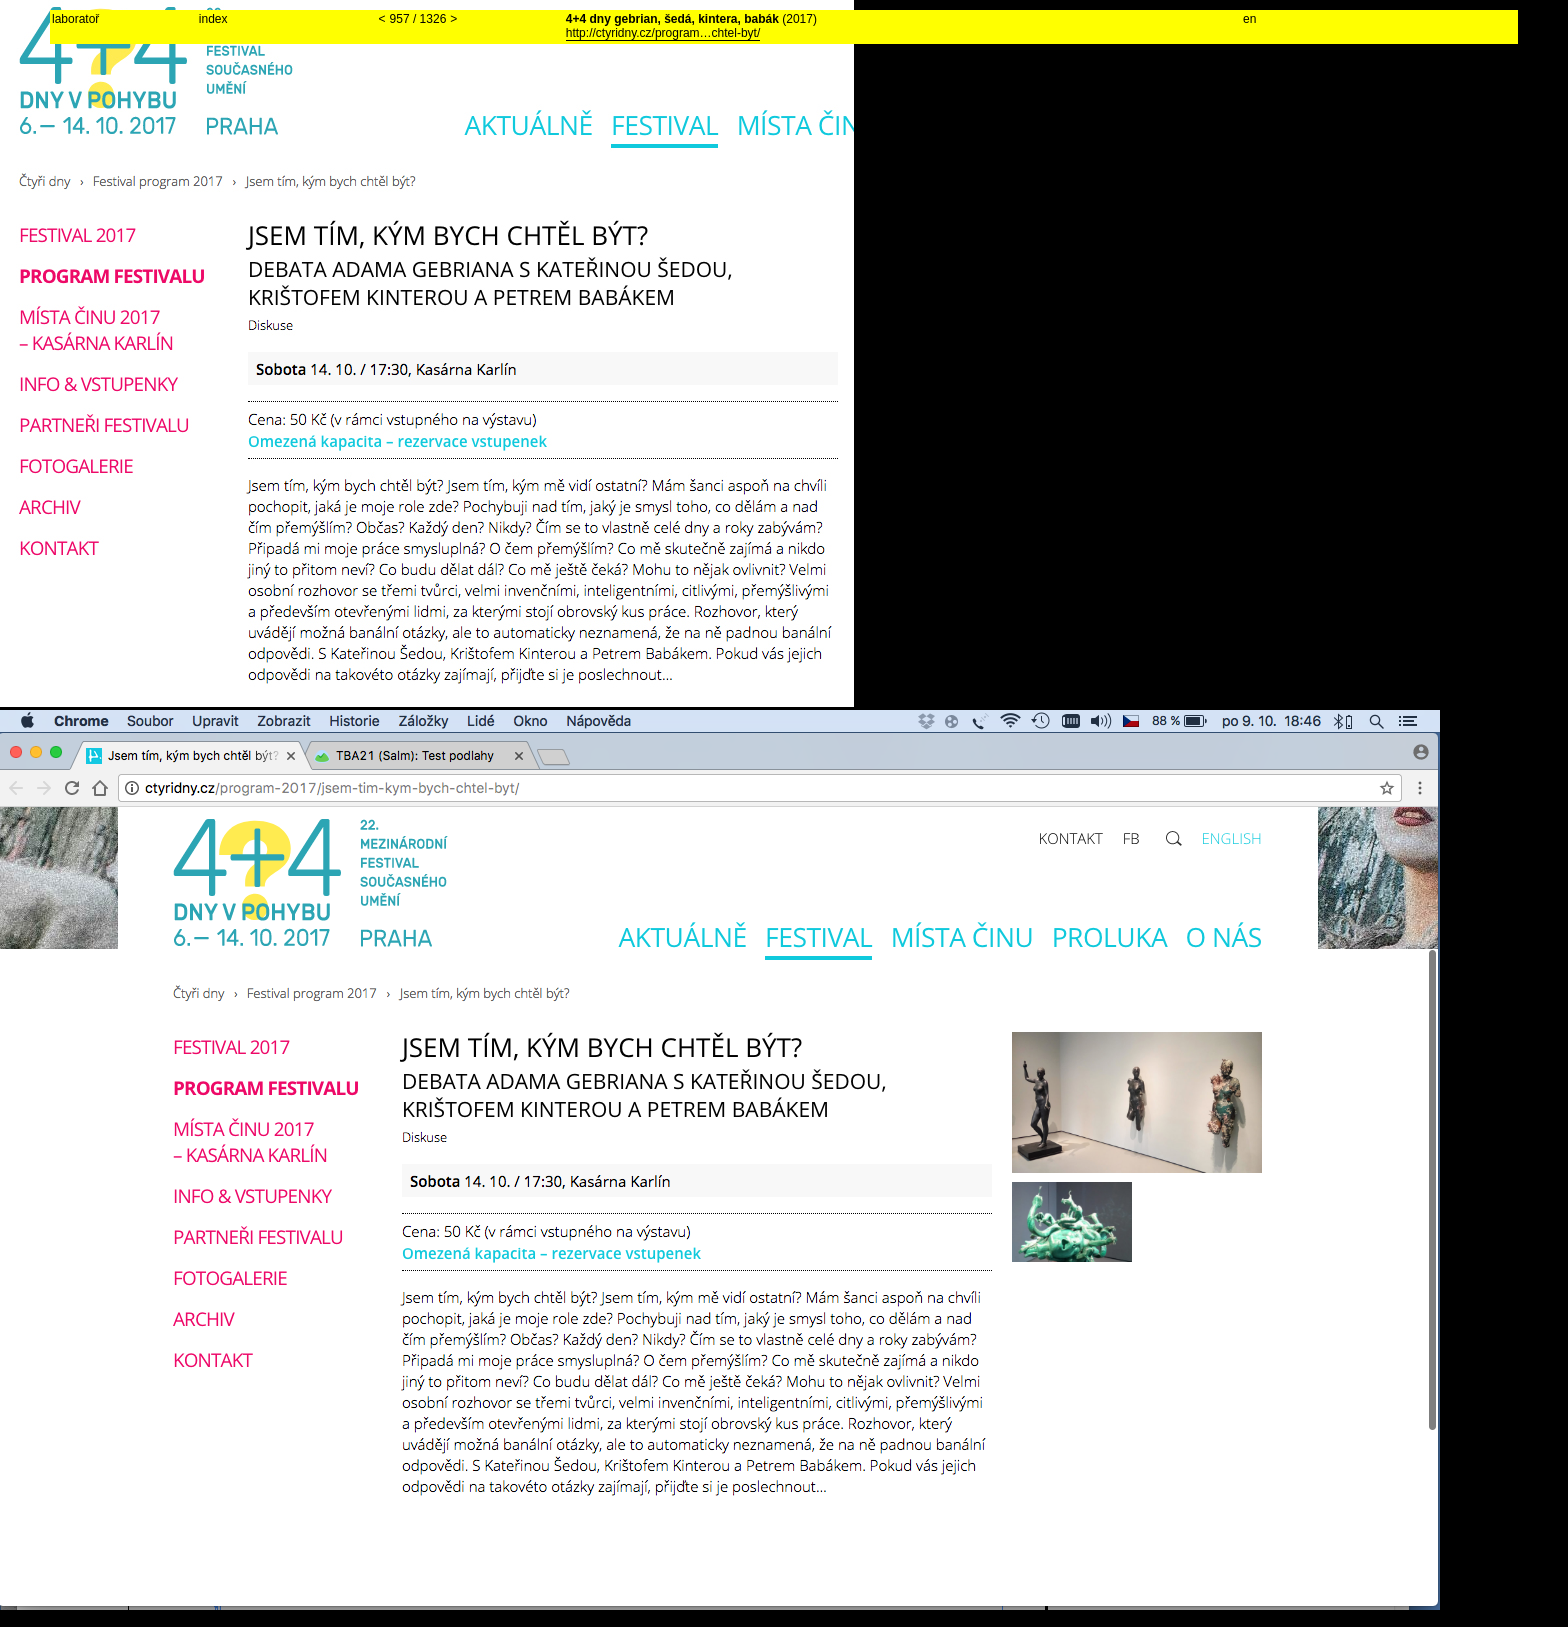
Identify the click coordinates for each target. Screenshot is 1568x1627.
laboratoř (75, 19)
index (213, 19)
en (1249, 19)
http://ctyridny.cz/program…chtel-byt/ (663, 33)
